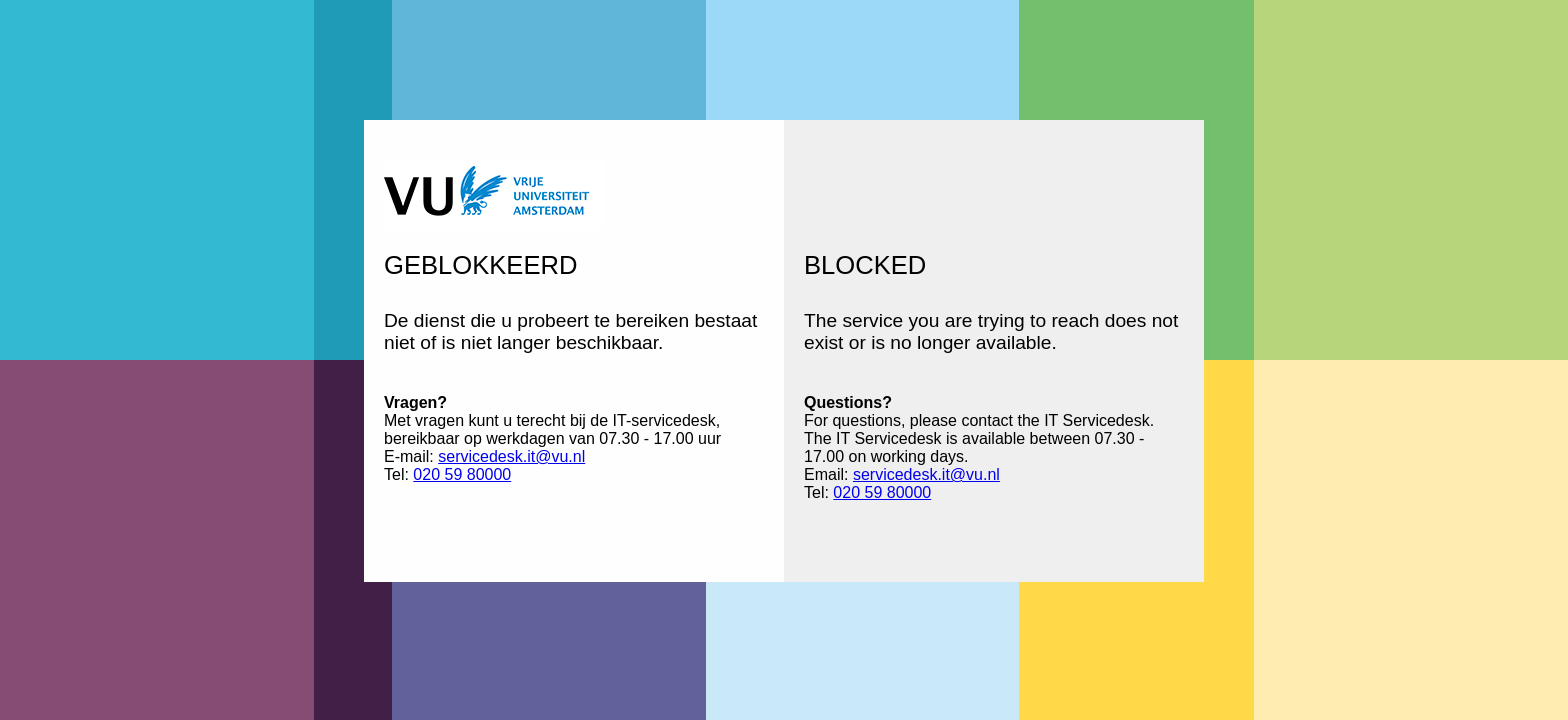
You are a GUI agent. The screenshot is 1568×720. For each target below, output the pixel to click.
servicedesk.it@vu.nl (511, 456)
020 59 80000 (462, 474)
